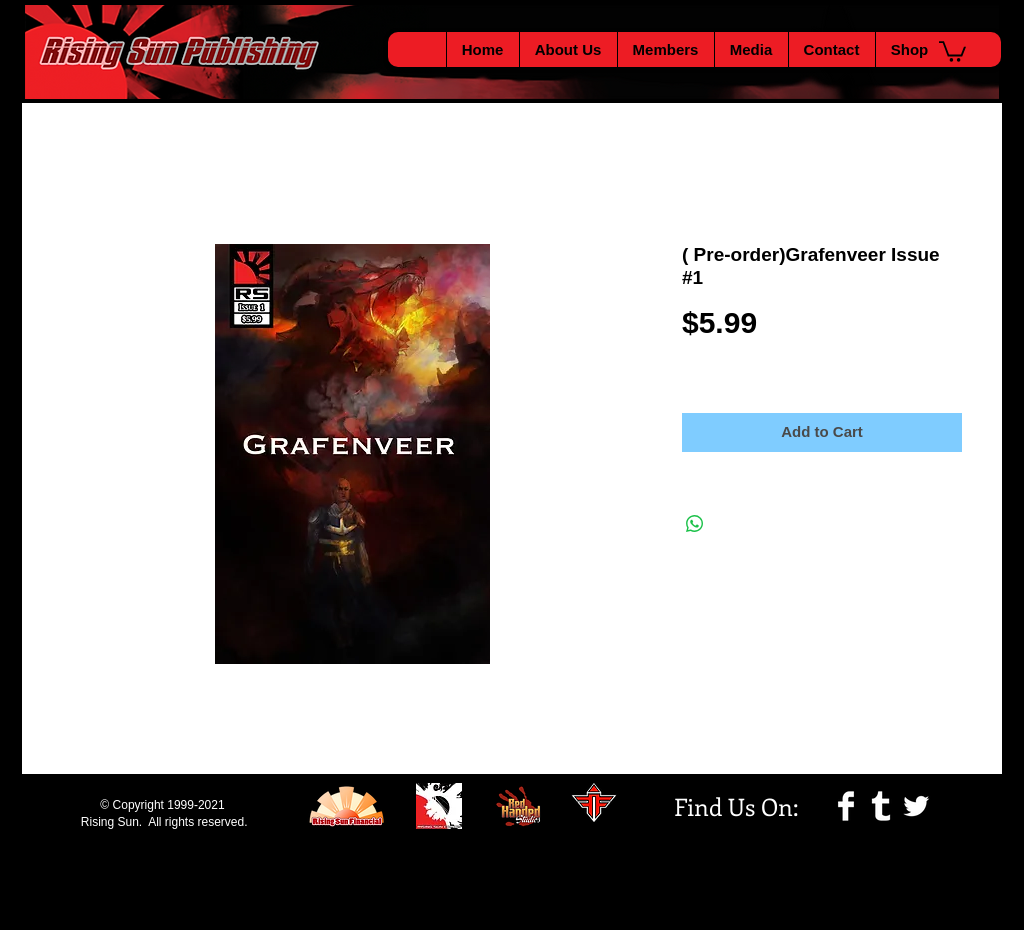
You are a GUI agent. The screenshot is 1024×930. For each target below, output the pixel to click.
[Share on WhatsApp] (695, 524)
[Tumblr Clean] (881, 806)
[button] (952, 50)
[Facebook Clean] (846, 806)
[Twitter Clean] (916, 806)
